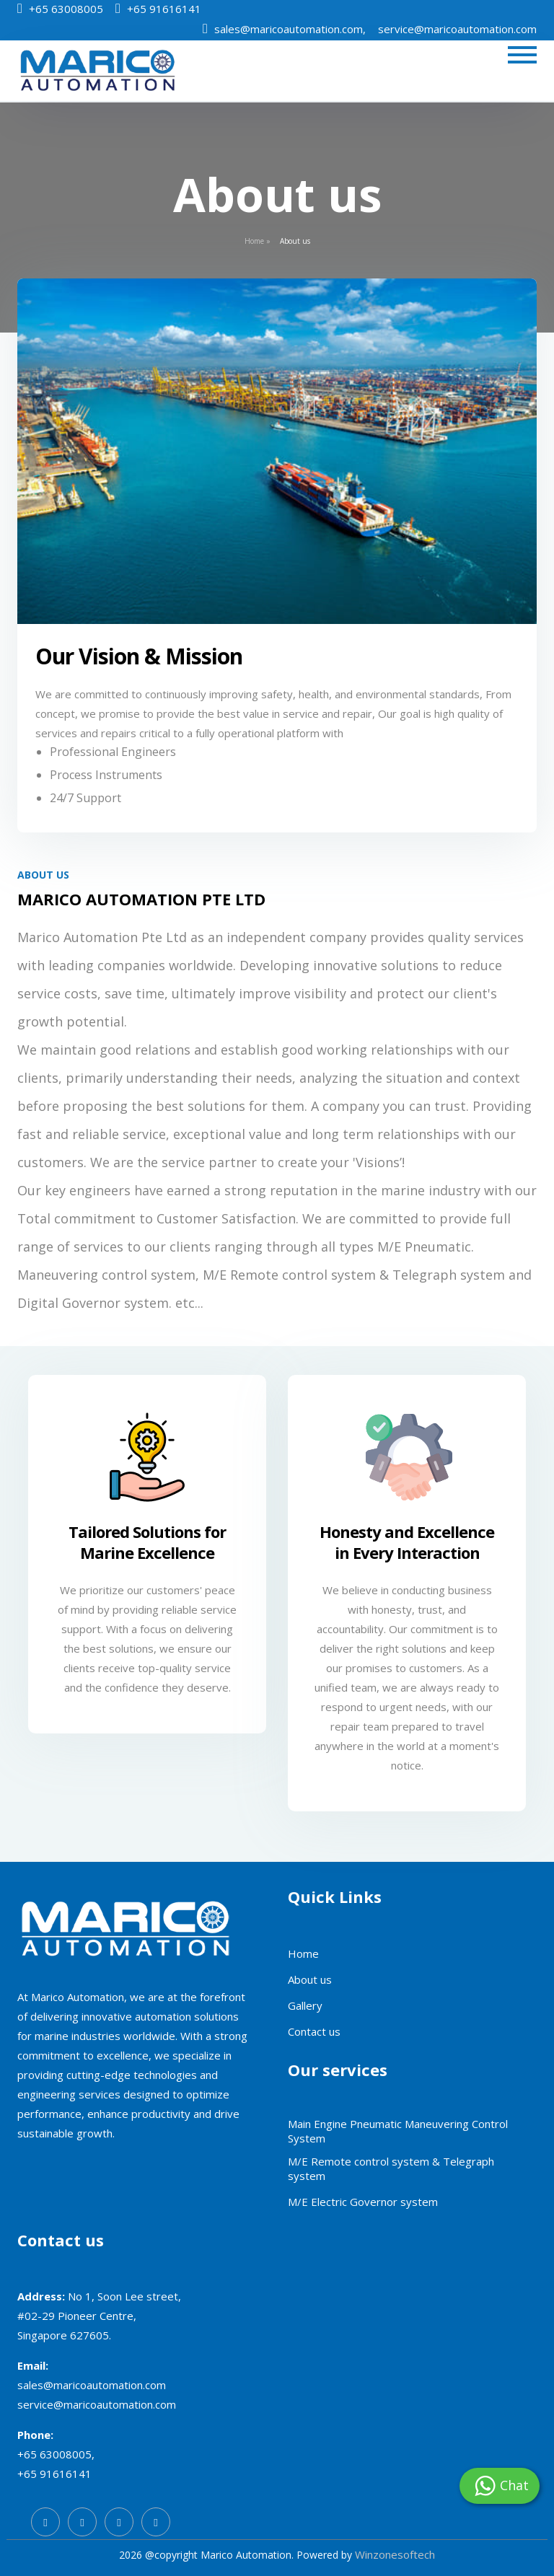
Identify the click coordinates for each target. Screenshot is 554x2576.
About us (310, 1979)
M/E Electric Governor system (363, 2201)
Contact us (314, 2031)
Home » (258, 241)
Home (303, 1953)
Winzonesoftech (395, 2554)
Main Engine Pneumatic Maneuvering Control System (398, 2130)
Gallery (305, 2005)
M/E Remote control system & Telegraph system (391, 2168)
